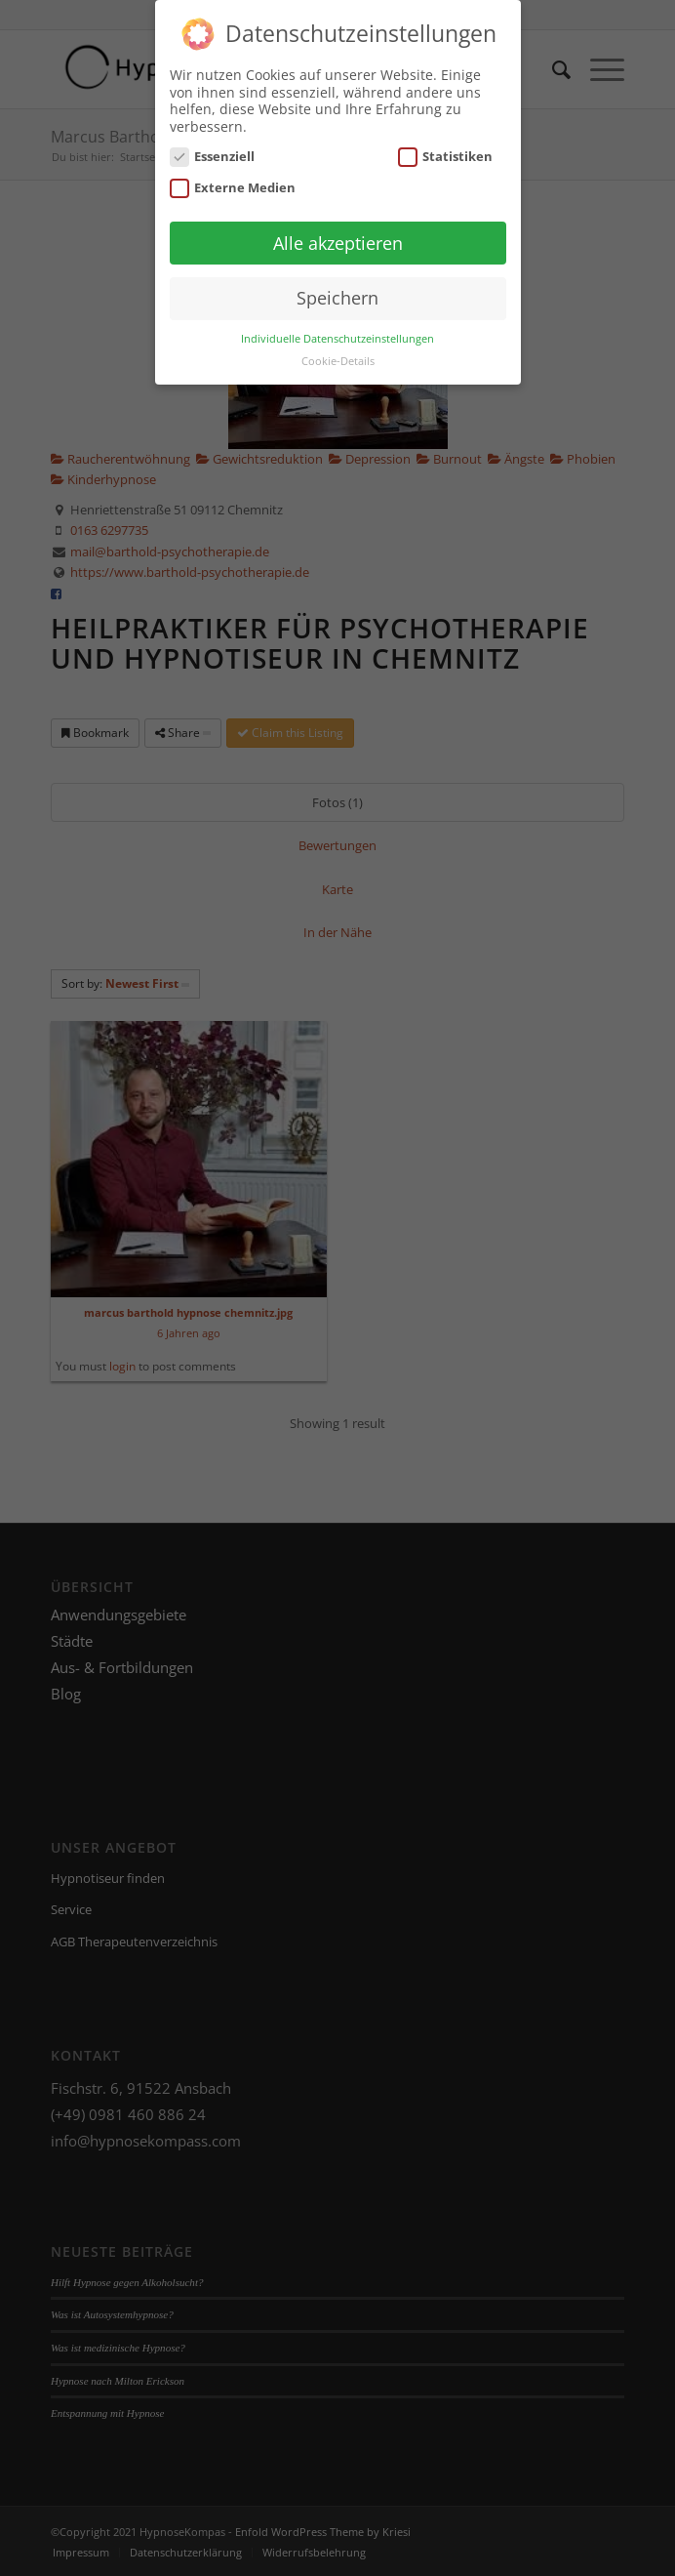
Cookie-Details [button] (338, 351)
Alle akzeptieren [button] (338, 233)
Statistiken (446, 148)
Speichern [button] (337, 289)
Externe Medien (233, 178)
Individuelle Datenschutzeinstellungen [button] (337, 330)
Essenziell (213, 148)
